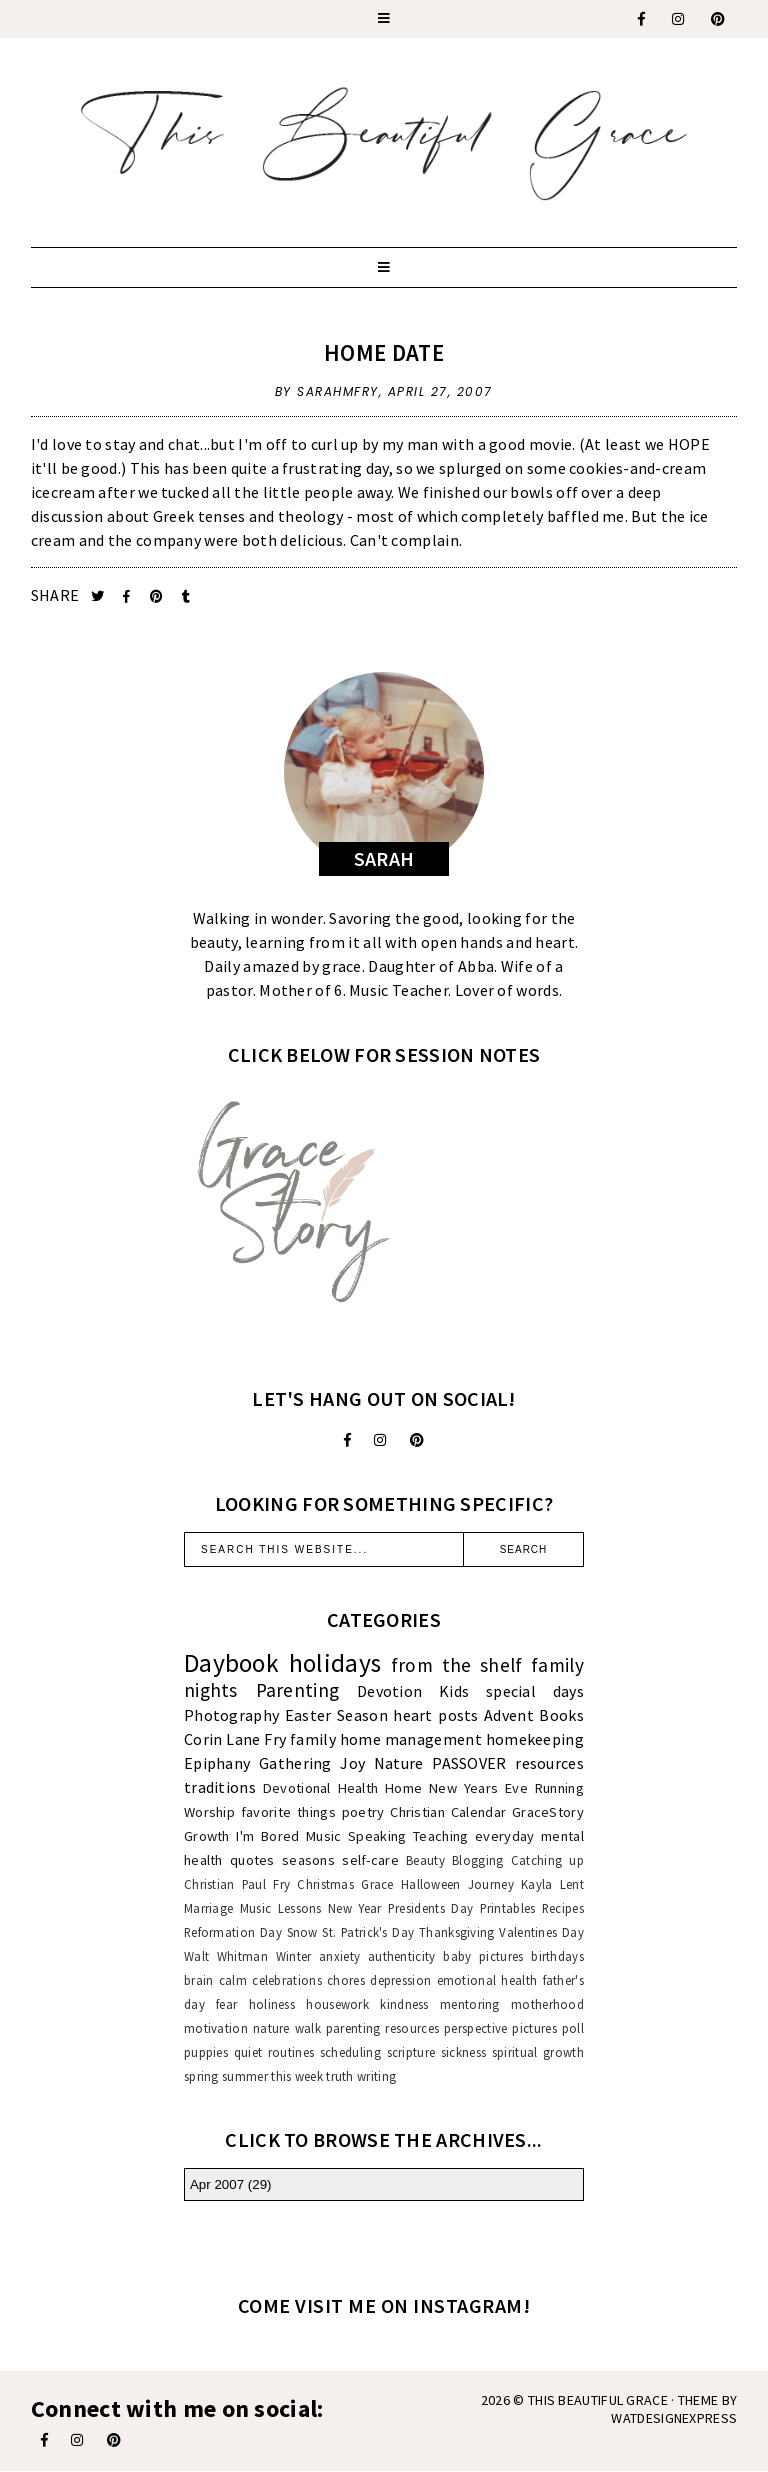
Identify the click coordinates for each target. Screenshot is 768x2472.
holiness (272, 2004)
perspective (475, 2028)
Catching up (547, 1860)
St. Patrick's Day (368, 1932)
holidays (335, 1663)
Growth (207, 1836)
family (313, 1739)
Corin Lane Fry (235, 1739)
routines (291, 2052)
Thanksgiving (457, 1932)
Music (324, 1836)
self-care (370, 1860)
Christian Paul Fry (237, 1884)
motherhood (547, 2004)
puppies (206, 2052)
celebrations (287, 1980)
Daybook (231, 1663)
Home (403, 1788)
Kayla (537, 1884)
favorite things (288, 1812)
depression (400, 1980)
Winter (294, 1956)
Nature (399, 1763)
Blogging (477, 1860)
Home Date (384, 352)
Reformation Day (233, 1932)
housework (337, 2004)
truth (340, 2076)
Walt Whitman (226, 1956)
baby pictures (483, 1956)
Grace (377, 1884)
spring (201, 2076)
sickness (463, 2052)
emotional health (487, 1980)
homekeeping (535, 1739)
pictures (534, 2028)
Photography (231, 1715)
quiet (248, 2052)
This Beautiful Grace (598, 2400)
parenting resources (382, 2028)
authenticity (402, 1956)
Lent (572, 1884)
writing (376, 2076)
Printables (508, 1908)
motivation (216, 2028)
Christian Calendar (448, 1812)
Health (358, 1788)
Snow (302, 1932)
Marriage (208, 1908)
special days (535, 1691)
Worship (209, 1812)
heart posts (435, 1715)
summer (245, 2076)
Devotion (389, 1691)
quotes (252, 1860)
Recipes (563, 1908)
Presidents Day (430, 1908)
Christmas (325, 1884)
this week (297, 2076)
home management (411, 1739)
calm (233, 1980)
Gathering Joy (312, 1763)
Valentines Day (541, 1932)
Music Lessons (281, 1908)
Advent (509, 1715)
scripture (411, 2052)
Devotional (297, 1788)
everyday (504, 1836)
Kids (454, 1691)
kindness (404, 2004)
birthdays (557, 1956)
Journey (491, 1884)
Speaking (377, 1836)
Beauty (425, 1860)
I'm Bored (267, 1836)
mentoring (470, 2004)
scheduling (350, 2052)
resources (549, 1763)
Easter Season (336, 1715)
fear (226, 2004)
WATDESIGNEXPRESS (674, 2418)
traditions (220, 1787)
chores (346, 1980)
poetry (363, 1812)
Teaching (440, 1836)
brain (199, 1980)
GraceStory (548, 1812)
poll (573, 2028)
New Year (354, 1908)
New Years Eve (478, 1788)
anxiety (339, 1956)
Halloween (431, 1884)
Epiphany (217, 1763)
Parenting (298, 1690)
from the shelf (457, 1665)
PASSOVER (469, 1763)
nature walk (287, 2028)
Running (559, 1788)
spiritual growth (538, 2052)
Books (561, 1715)
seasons (308, 1860)
